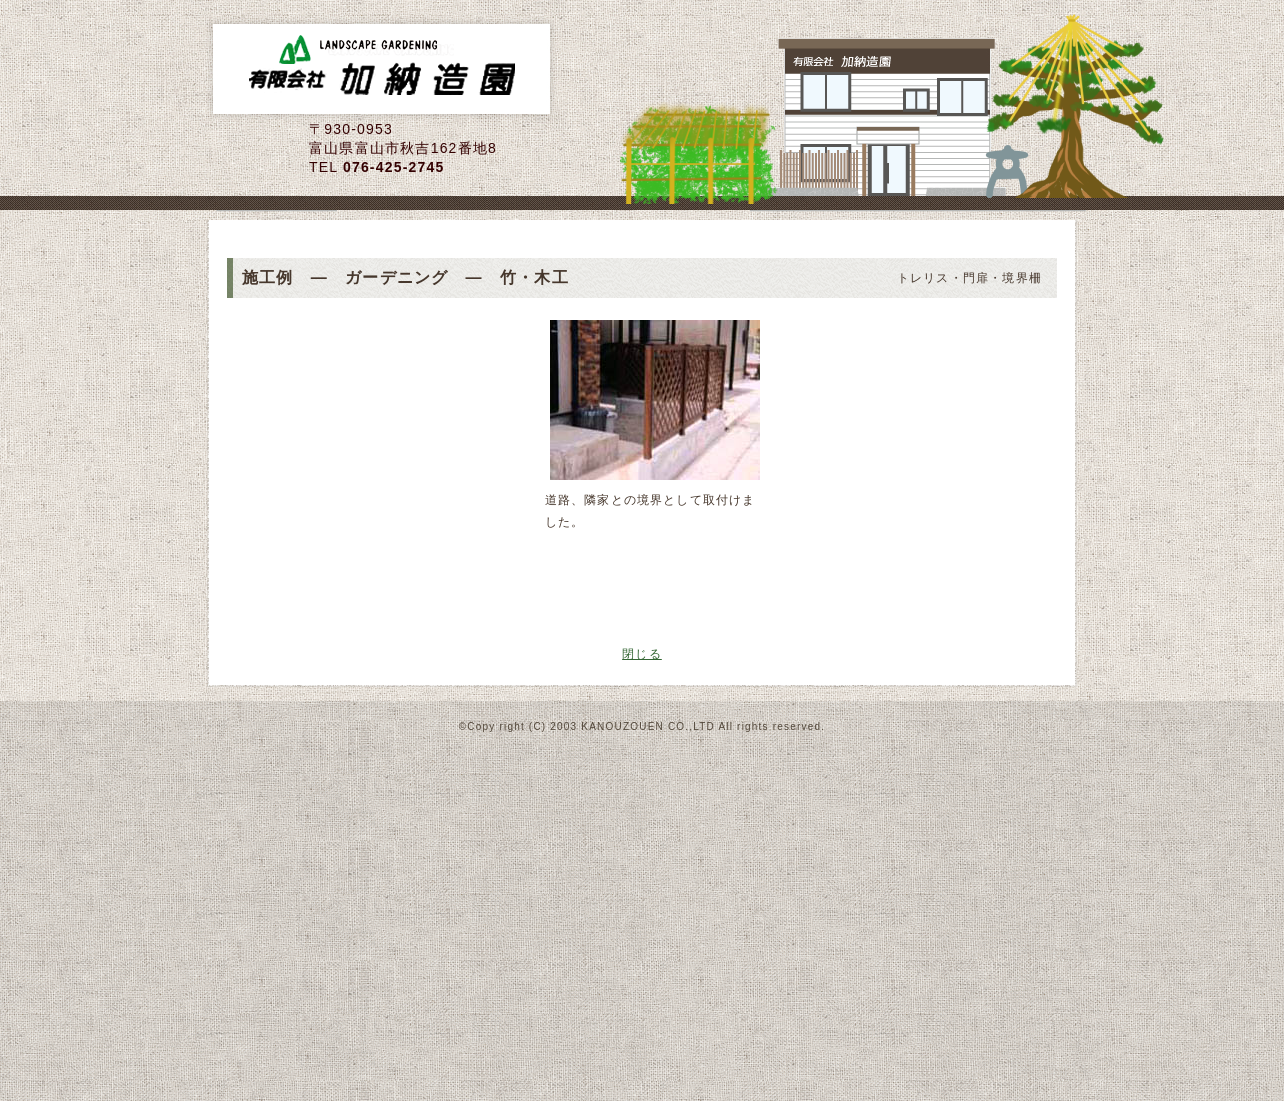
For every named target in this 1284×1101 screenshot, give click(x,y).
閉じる (642, 654)
